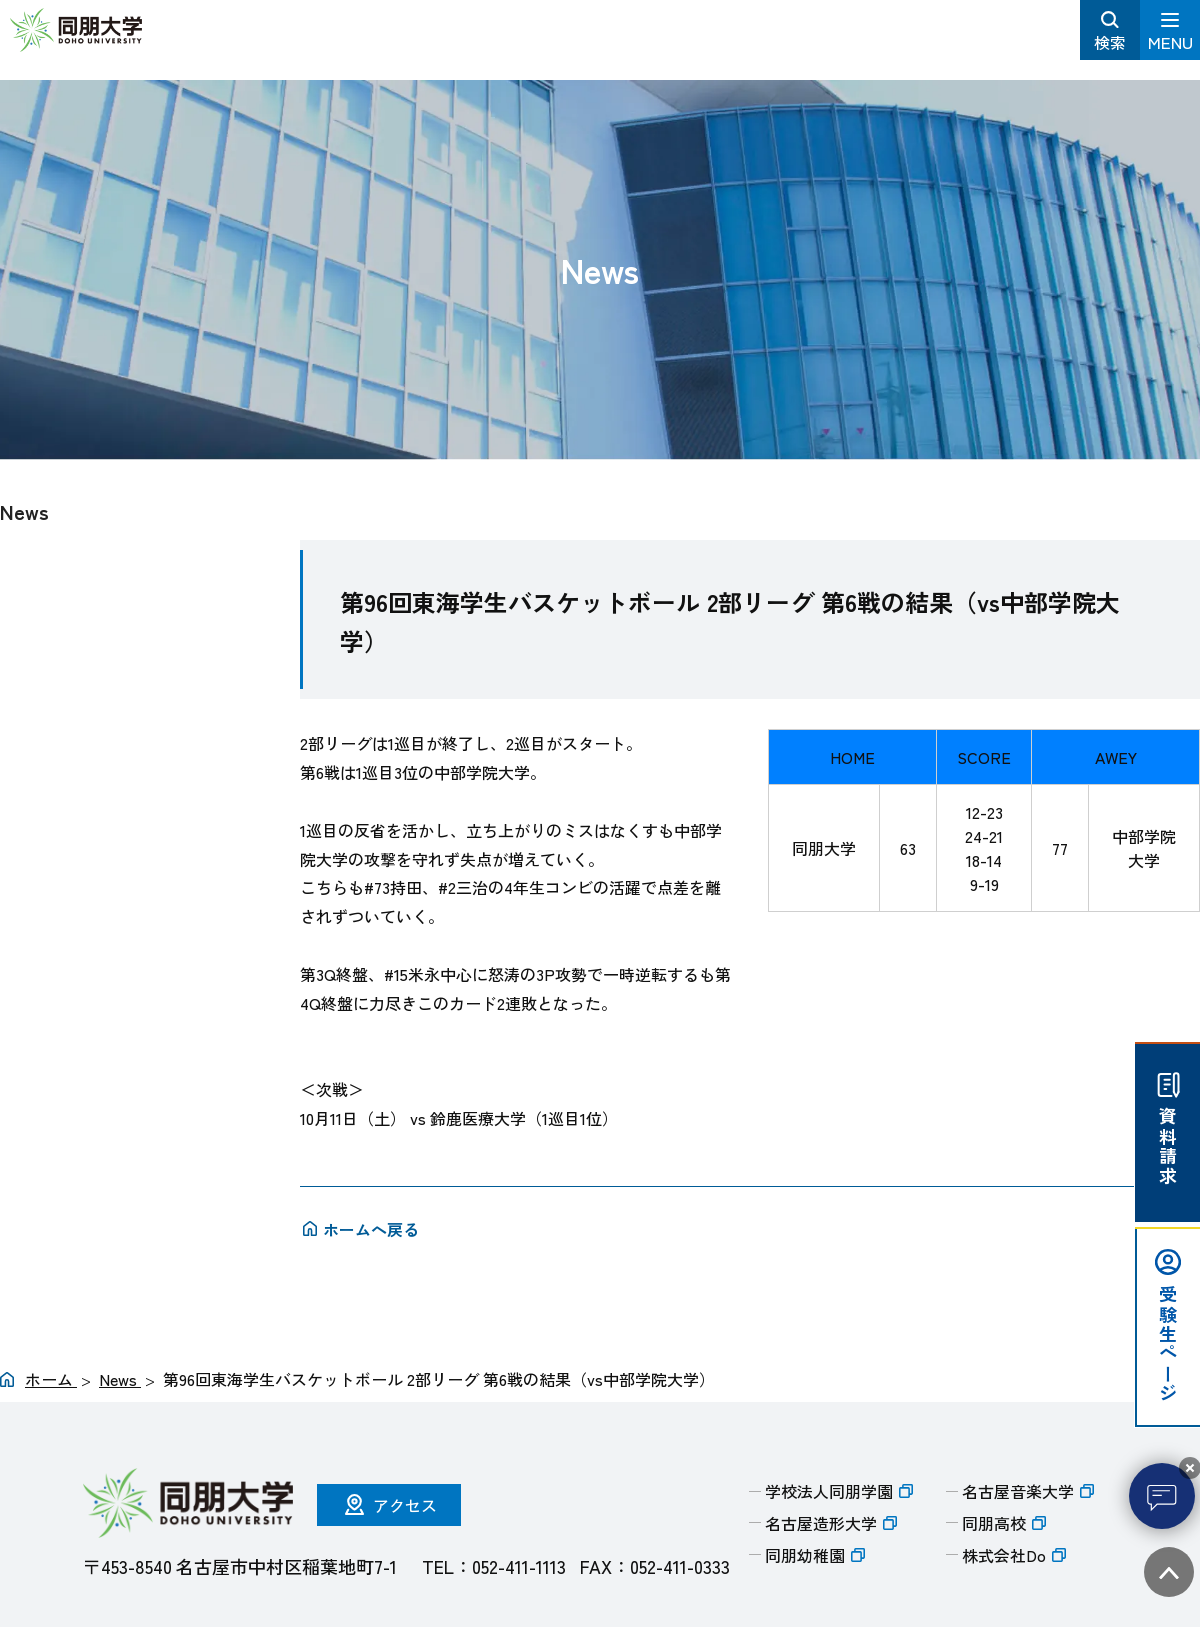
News (24, 511)
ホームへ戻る (371, 1229)
